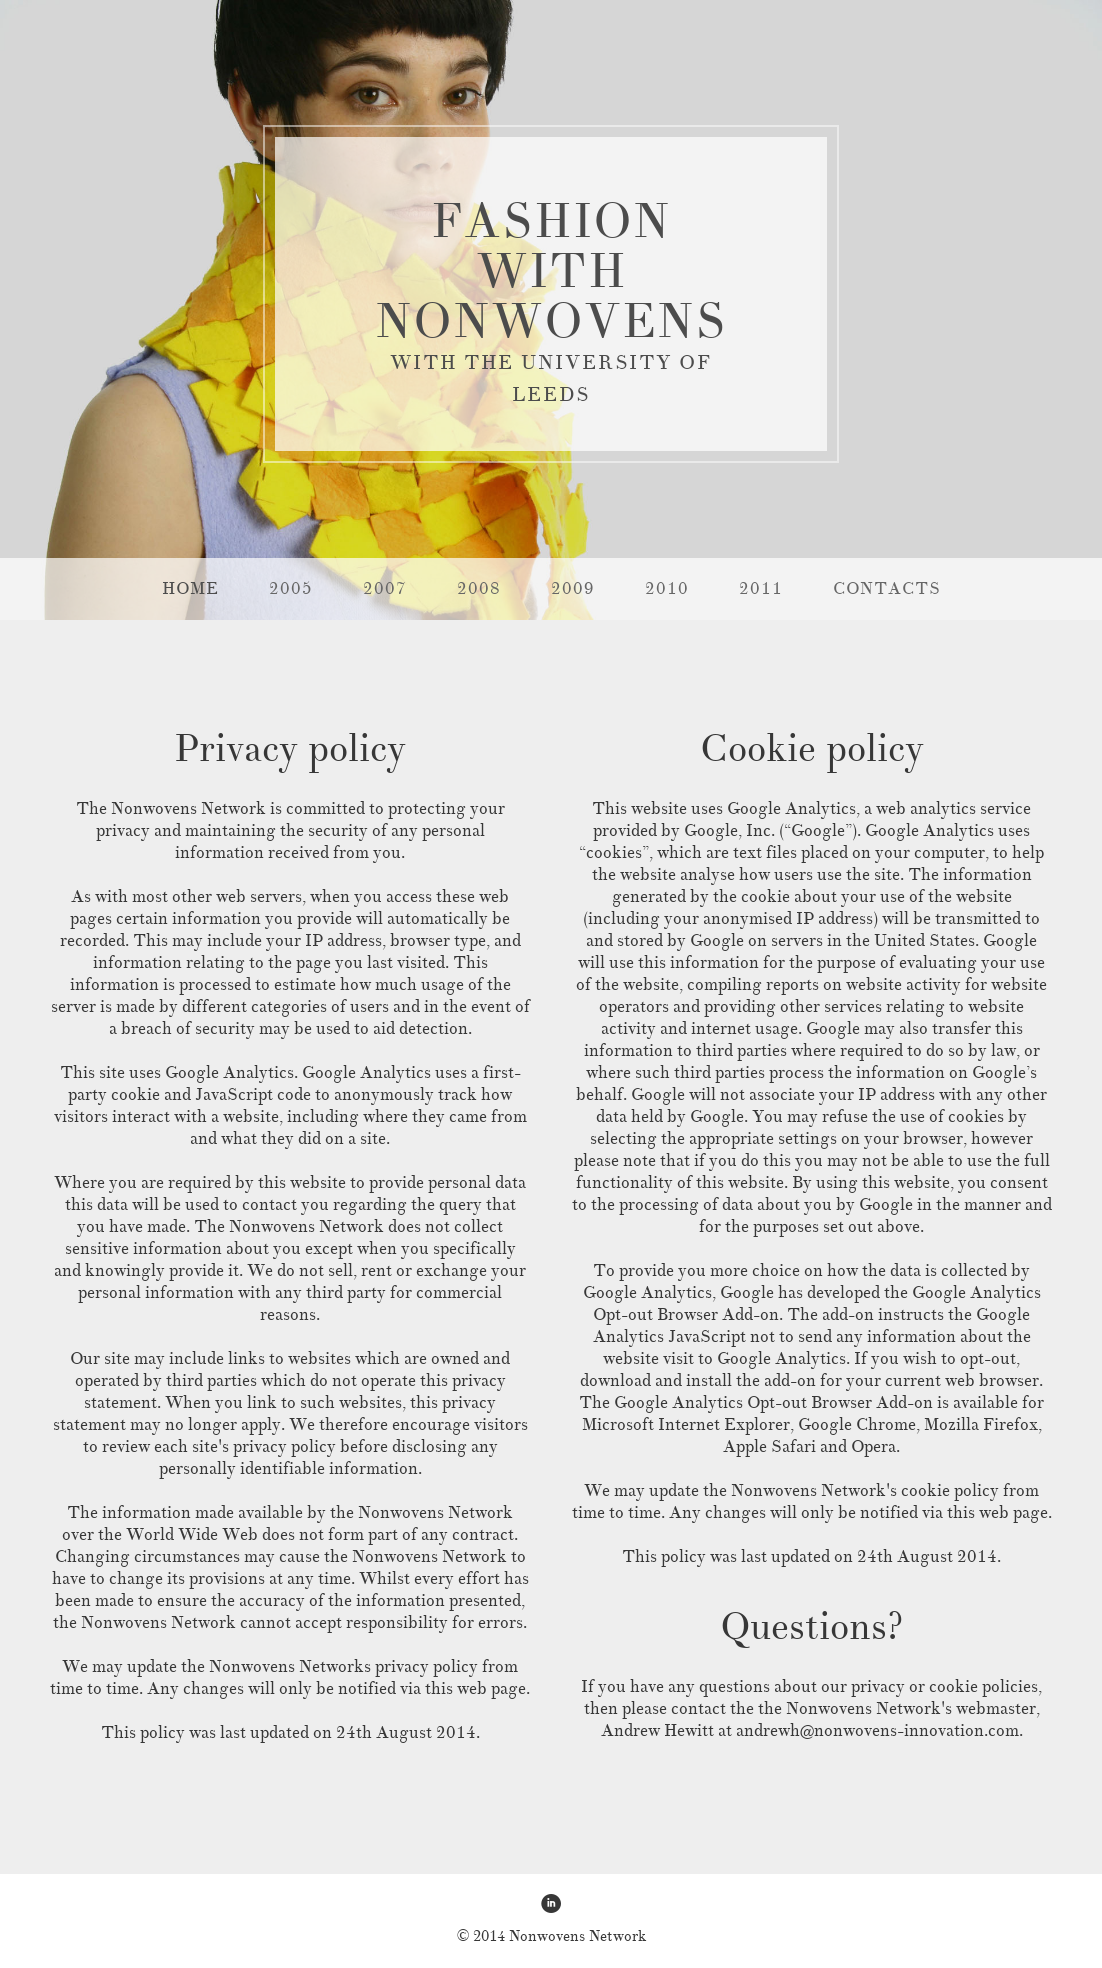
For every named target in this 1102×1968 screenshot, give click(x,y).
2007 (385, 588)
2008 (479, 588)
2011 (761, 588)
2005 (291, 588)
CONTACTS (887, 588)
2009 (573, 588)
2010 (667, 588)
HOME (190, 588)
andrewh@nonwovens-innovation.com (877, 1730)
